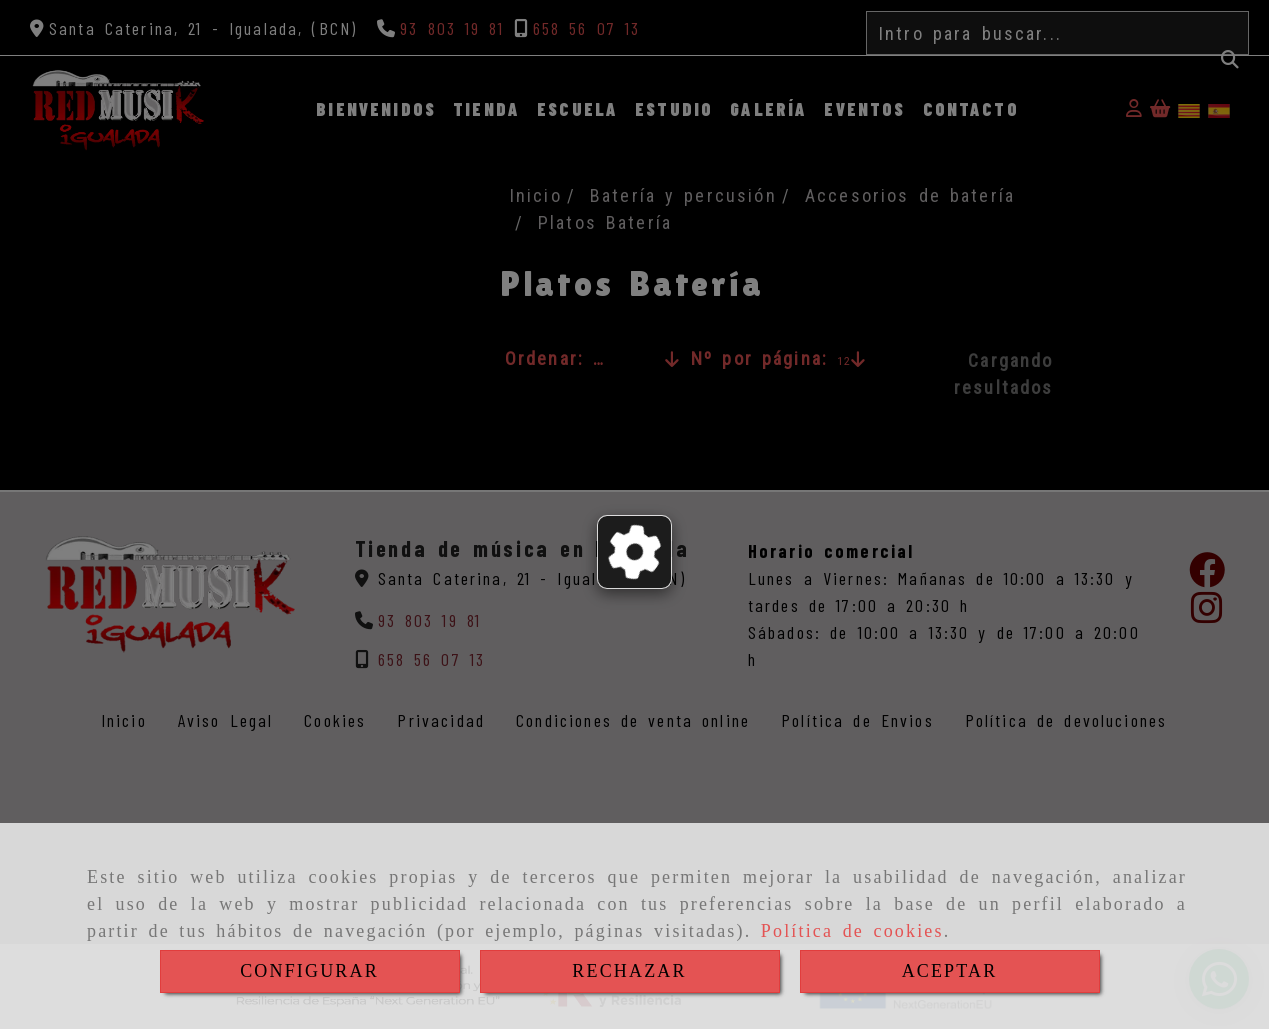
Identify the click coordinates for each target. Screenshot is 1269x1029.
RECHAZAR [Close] (629, 971)
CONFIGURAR (309, 971)
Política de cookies (852, 931)
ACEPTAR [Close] (950, 971)
